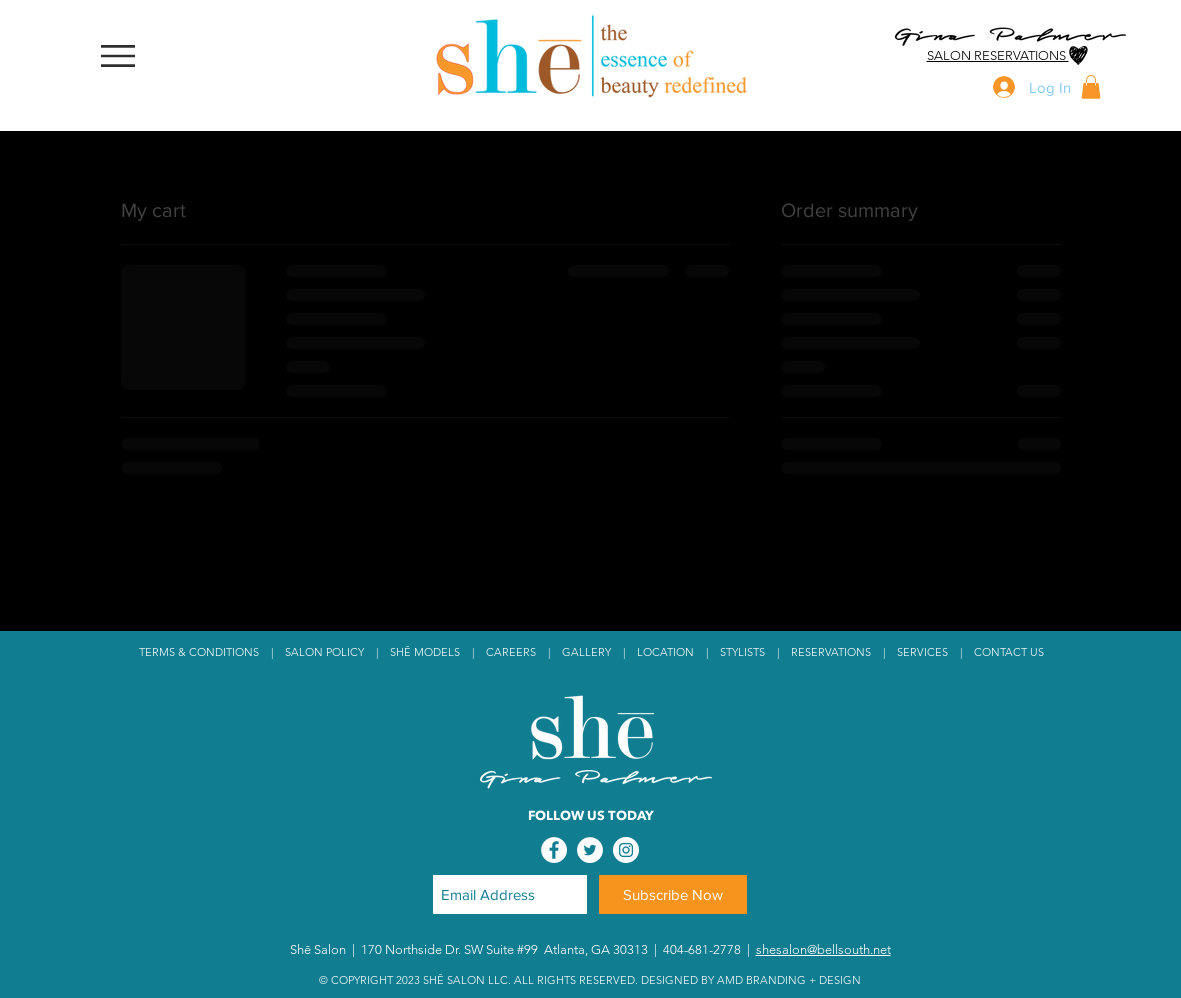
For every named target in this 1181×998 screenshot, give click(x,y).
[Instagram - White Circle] (626, 850)
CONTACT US (1009, 652)
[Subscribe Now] (673, 894)
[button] (118, 56)
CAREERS (511, 652)
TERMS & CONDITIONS (199, 652)
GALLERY (586, 652)
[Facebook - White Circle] (554, 850)
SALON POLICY (326, 652)
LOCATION (668, 652)
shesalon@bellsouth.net (823, 949)
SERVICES (922, 652)
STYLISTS (742, 652)
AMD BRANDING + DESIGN (789, 980)
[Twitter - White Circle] (590, 850)
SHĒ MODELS (425, 652)
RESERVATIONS (831, 652)
